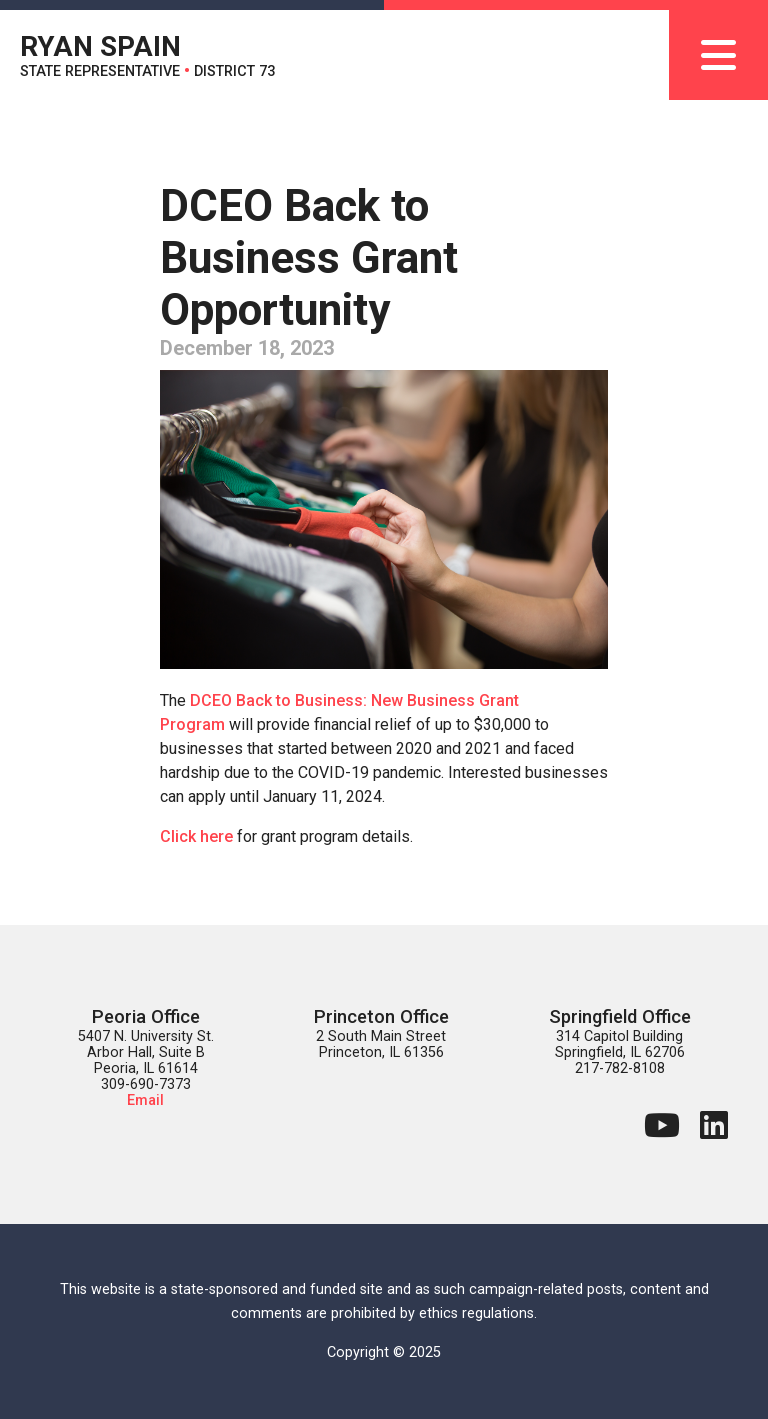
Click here (196, 836)
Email (145, 1100)
